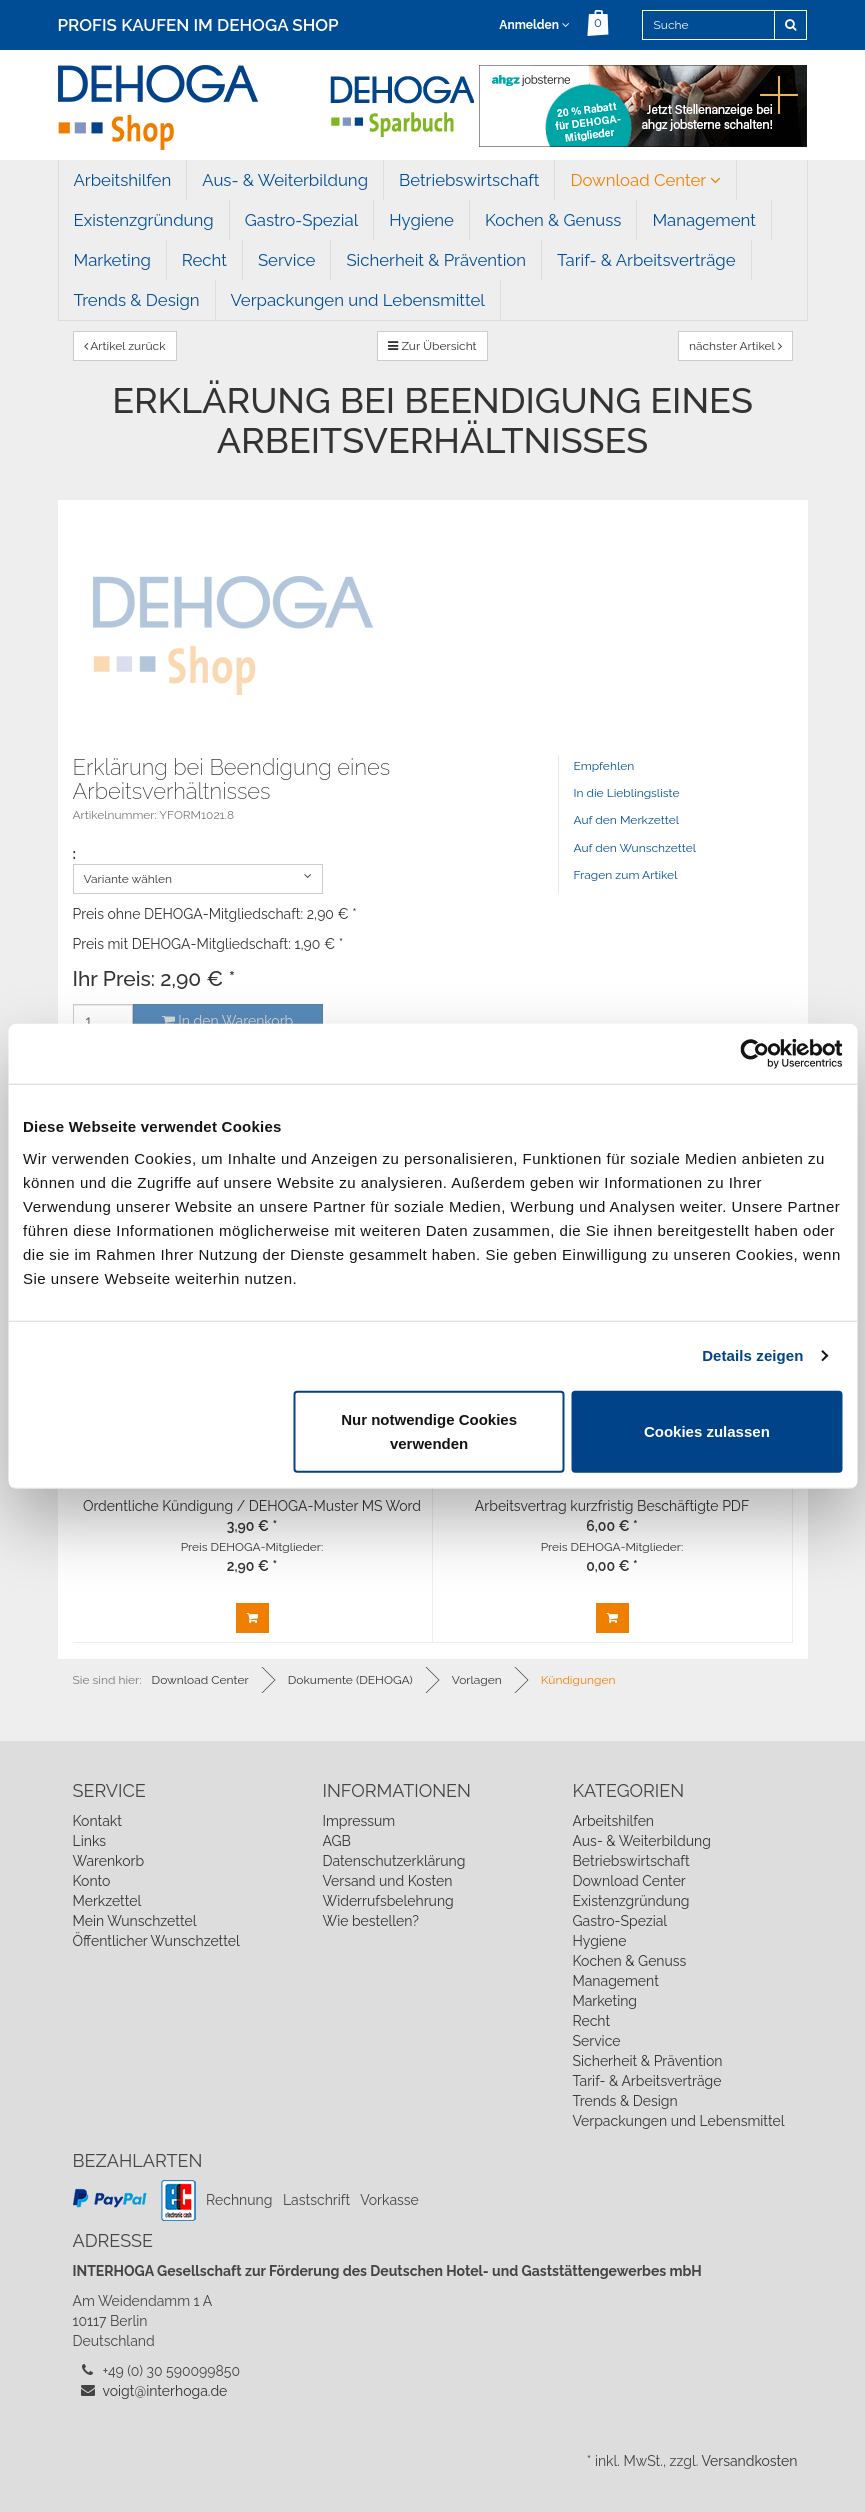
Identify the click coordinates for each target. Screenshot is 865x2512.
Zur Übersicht (432, 346)
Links (90, 1841)
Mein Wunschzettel (135, 1921)
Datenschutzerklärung (394, 1861)
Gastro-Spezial (301, 220)
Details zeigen (752, 1355)
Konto (92, 1881)
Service (287, 260)
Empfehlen (604, 766)
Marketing (112, 260)
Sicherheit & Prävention (436, 260)
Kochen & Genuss (553, 220)
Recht (204, 260)
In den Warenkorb (227, 1021)
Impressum (359, 1821)
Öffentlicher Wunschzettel (156, 1941)
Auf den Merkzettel (626, 820)
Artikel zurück (125, 346)
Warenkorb (109, 1861)
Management (704, 220)
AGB (337, 1841)
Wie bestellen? (371, 1921)
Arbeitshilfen (123, 180)
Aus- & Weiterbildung (285, 180)
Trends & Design (137, 300)
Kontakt (97, 1821)
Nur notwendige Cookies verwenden (429, 1430)
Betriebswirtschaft (469, 180)
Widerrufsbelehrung (388, 1901)
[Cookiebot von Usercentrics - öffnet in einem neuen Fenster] (754, 1054)
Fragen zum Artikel (626, 875)
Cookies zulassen (707, 1430)
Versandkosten (749, 2461)
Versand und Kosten (388, 1881)
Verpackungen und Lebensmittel (358, 300)
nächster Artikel (735, 346)
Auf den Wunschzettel (635, 848)
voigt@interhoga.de (165, 2391)
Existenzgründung (144, 220)
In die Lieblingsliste (627, 793)
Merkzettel (107, 1901)
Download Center (645, 180)
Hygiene (421, 220)
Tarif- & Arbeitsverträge (646, 260)
